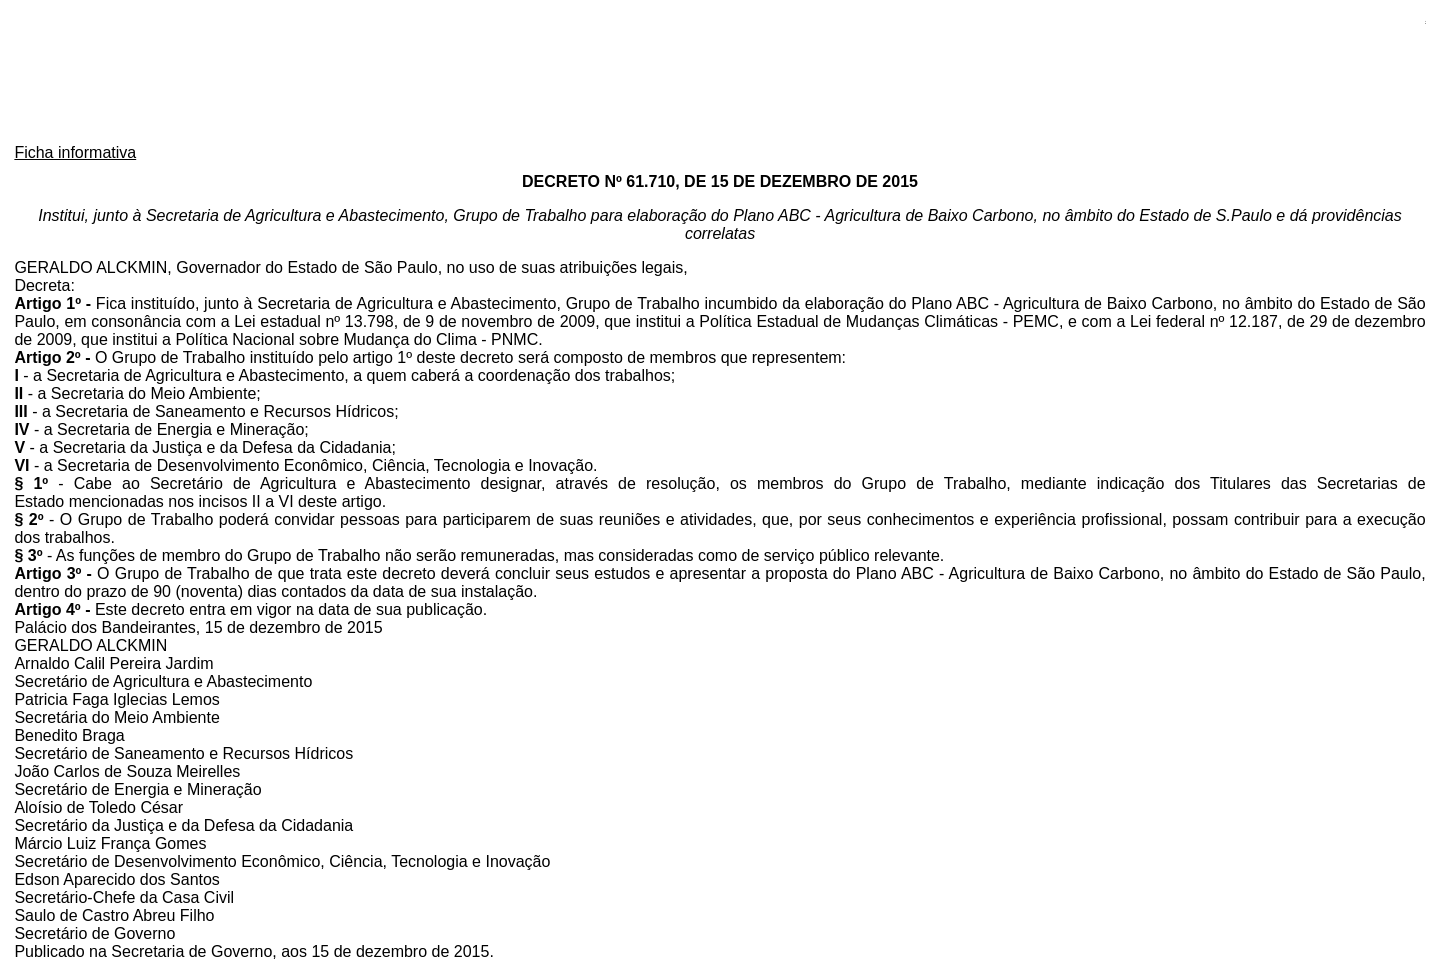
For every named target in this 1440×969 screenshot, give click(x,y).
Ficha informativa (75, 152)
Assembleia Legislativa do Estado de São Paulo (719, 73)
